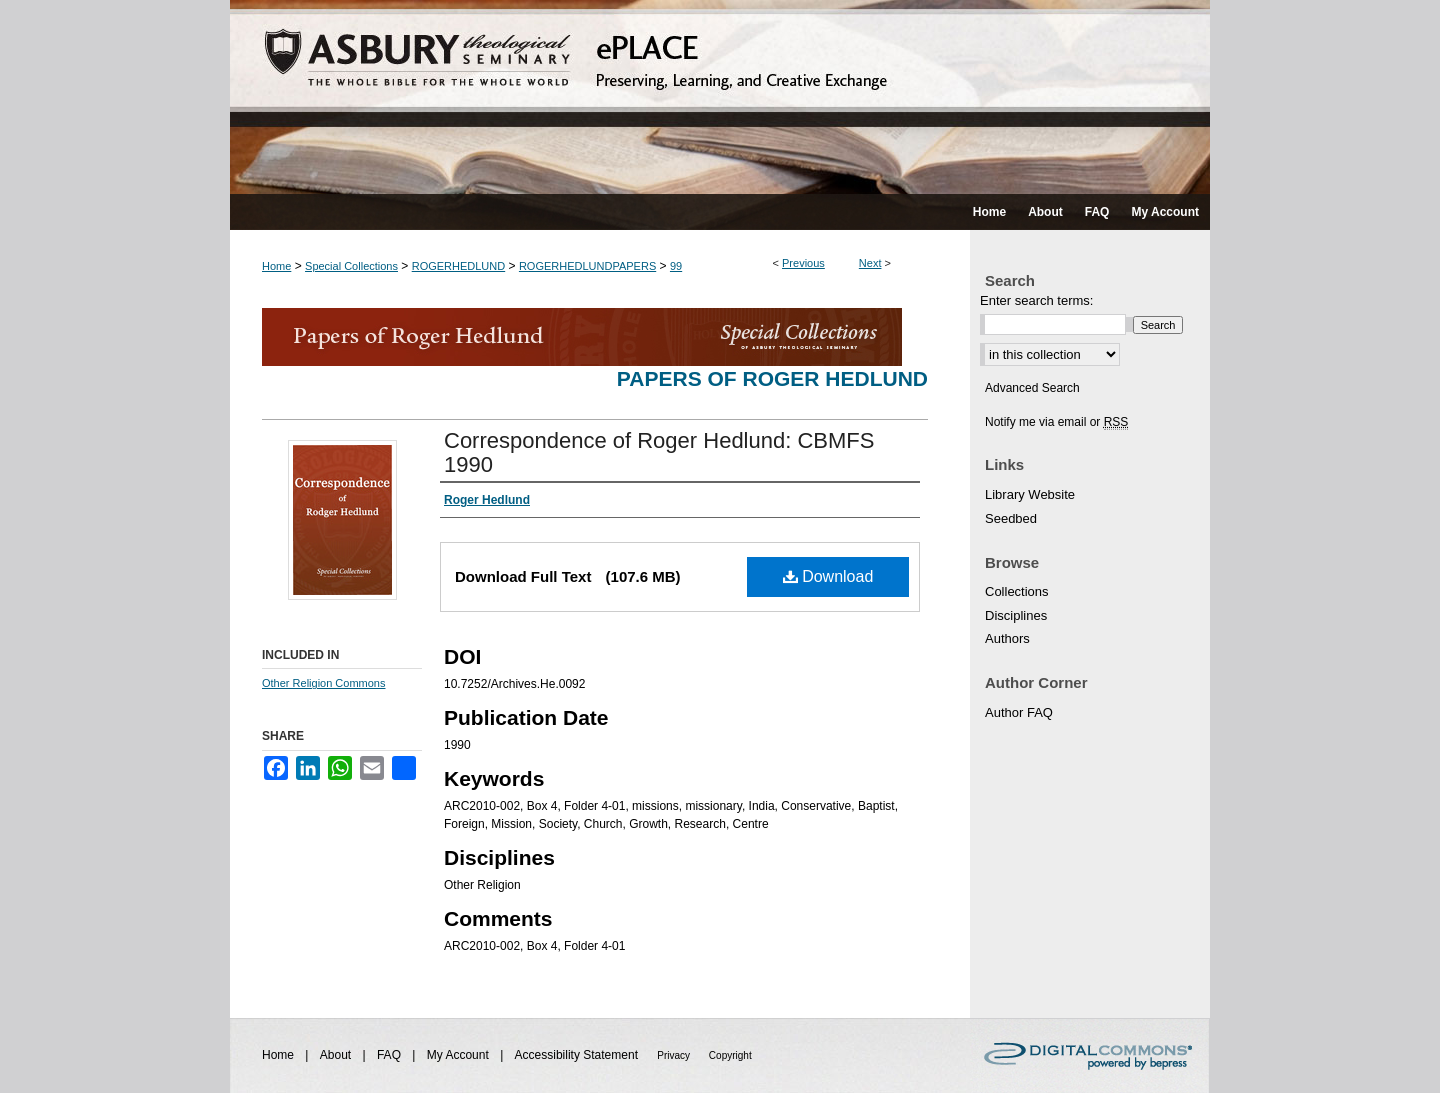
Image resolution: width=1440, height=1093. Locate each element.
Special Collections (351, 266)
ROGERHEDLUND (459, 266)
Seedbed (1011, 518)
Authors (1007, 638)
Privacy (675, 1055)
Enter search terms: (1036, 300)
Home (276, 266)
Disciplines (1016, 615)
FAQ (390, 1055)
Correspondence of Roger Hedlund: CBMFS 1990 (659, 452)
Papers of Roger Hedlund (772, 378)
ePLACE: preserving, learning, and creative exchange (720, 97)
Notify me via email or (1056, 422)
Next (870, 263)
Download (828, 576)
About (337, 1055)
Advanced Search (1032, 388)
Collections (1017, 591)
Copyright (730, 1055)
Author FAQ (1019, 712)
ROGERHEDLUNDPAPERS (587, 266)
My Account (459, 1055)
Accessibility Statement (578, 1055)
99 (676, 266)
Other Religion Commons (324, 683)
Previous (803, 263)
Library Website (1030, 494)
